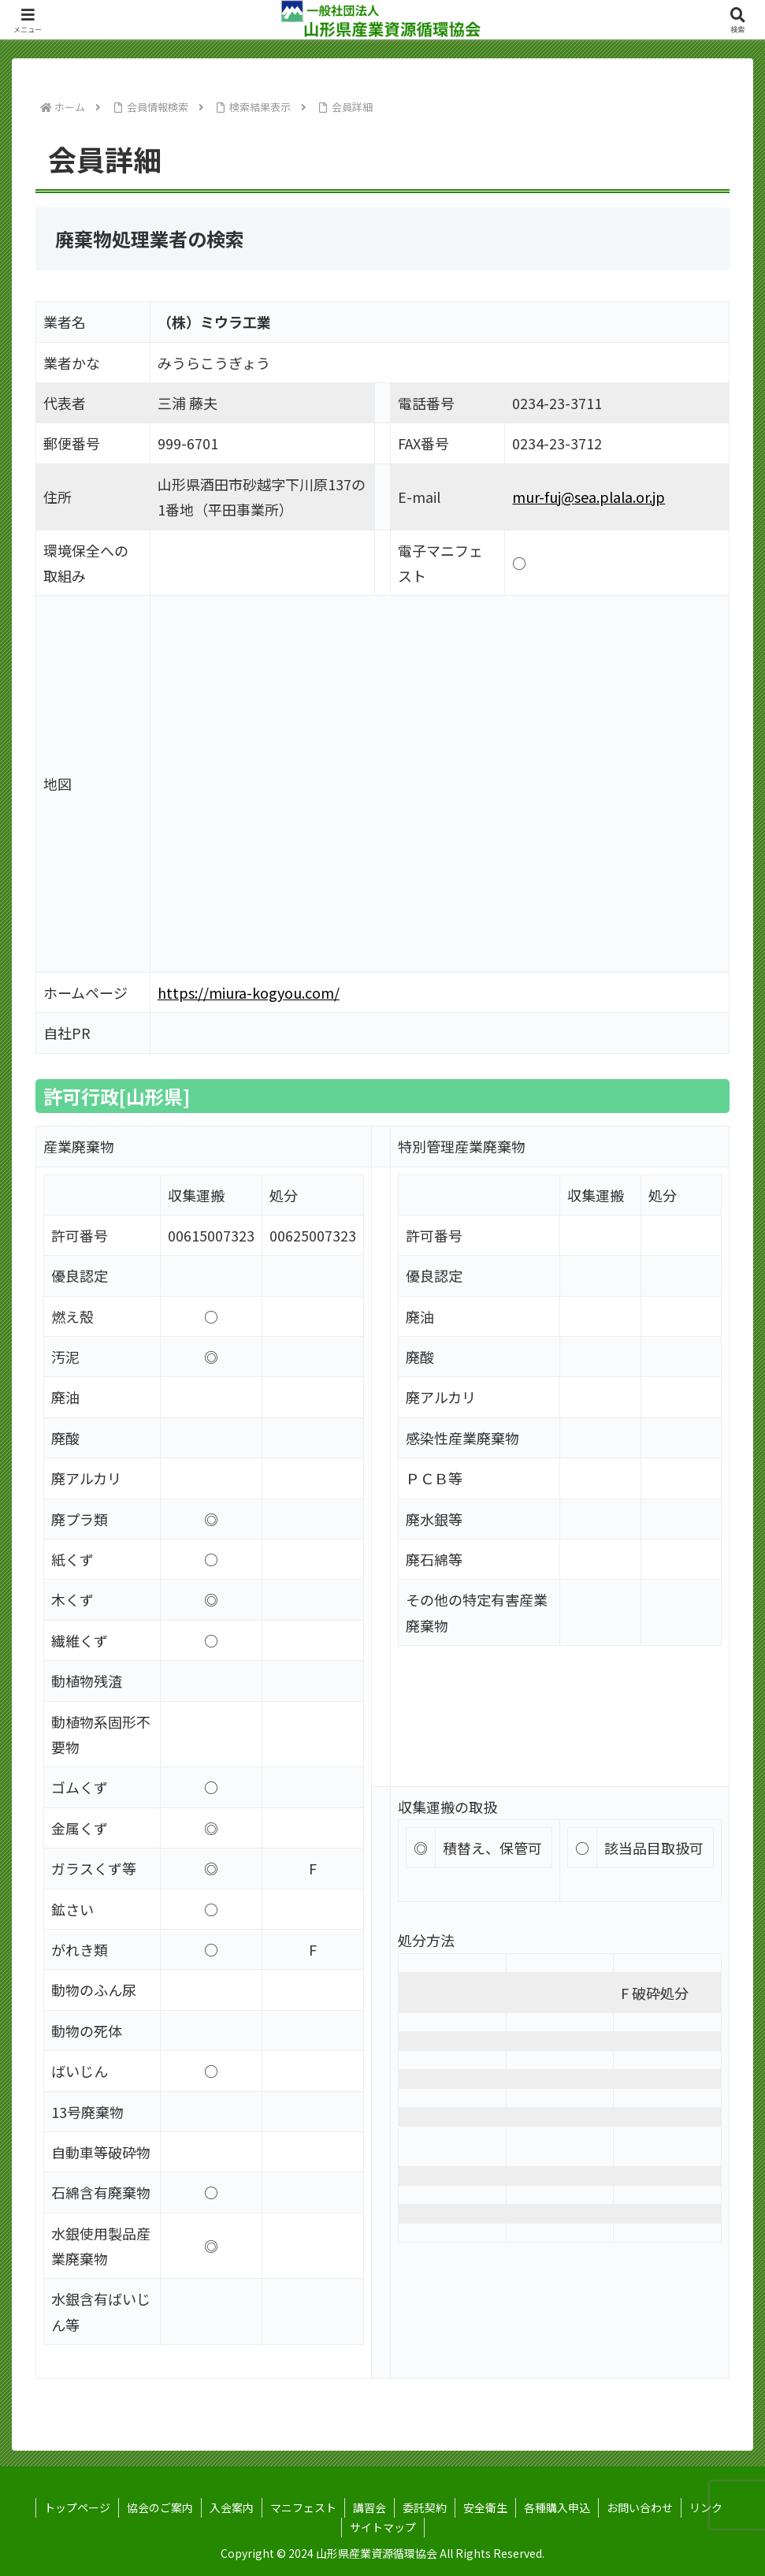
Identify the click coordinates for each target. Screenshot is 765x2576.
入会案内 (232, 2507)
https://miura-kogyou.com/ (249, 992)
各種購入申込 (557, 2507)
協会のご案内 (160, 2507)
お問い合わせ (640, 2507)
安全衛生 (485, 2507)
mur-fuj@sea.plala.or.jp (588, 496)
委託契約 (425, 2507)
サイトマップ (383, 2527)
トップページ (77, 2507)
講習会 (369, 2507)
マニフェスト (303, 2507)
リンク (705, 2507)
